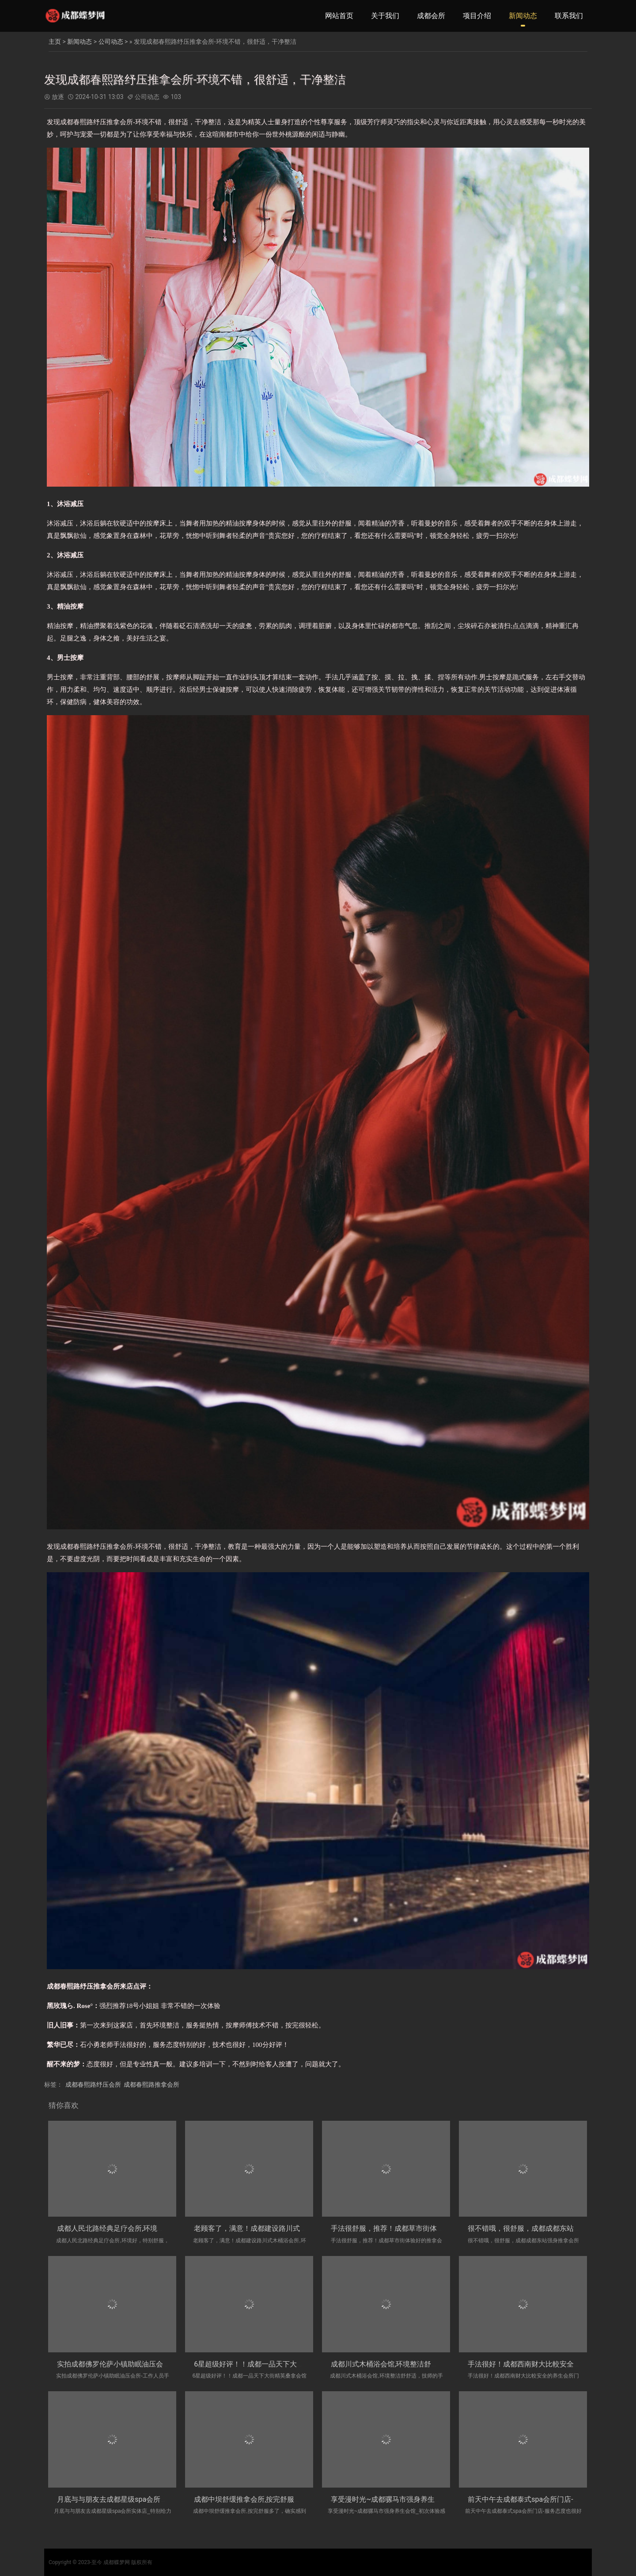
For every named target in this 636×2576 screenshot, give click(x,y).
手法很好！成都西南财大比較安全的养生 (531, 2364)
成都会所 (431, 15)
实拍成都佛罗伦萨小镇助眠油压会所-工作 (121, 2364)
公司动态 (110, 41)
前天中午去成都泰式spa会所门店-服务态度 (534, 2499)
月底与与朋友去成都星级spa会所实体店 (119, 2499)
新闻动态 (523, 15)
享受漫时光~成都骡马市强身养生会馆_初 (395, 2499)
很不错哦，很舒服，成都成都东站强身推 (531, 2228)
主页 (55, 41)
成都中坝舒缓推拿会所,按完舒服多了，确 (258, 2499)
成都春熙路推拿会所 (151, 2084)
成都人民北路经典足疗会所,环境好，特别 (121, 2228)
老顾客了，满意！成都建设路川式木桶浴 (257, 2228)
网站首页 (339, 15)
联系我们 (569, 15)
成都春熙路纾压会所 (93, 2084)
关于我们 (385, 15)
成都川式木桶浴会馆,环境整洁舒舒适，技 (395, 2364)
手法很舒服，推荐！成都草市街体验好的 (394, 2228)
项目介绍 (477, 15)
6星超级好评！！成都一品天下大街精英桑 (259, 2364)
